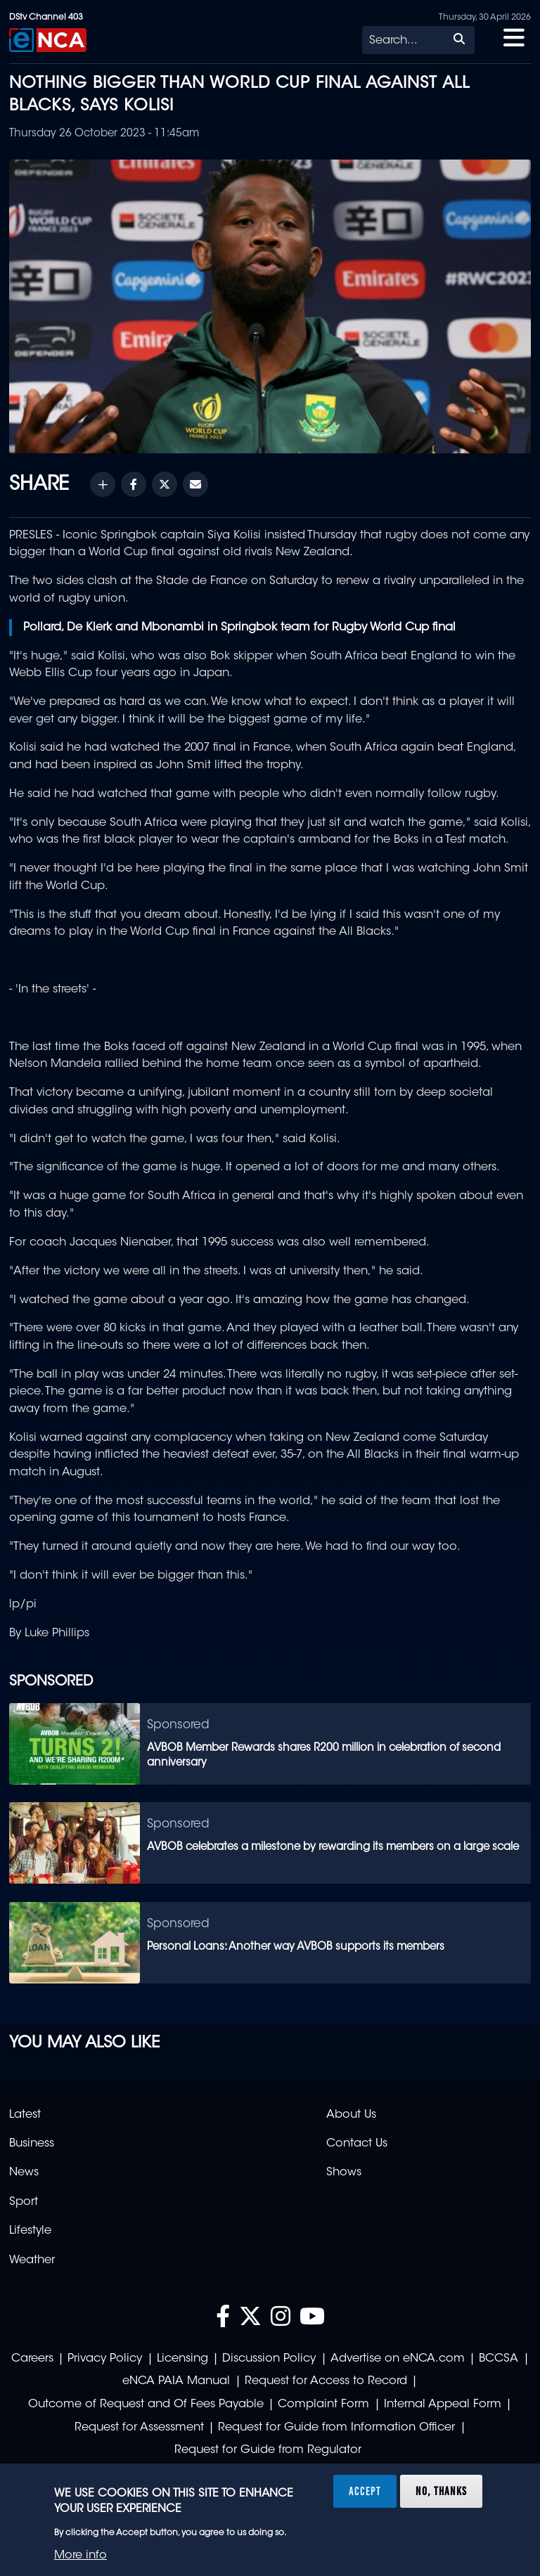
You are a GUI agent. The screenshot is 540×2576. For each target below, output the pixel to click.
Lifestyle (30, 2231)
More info (80, 2555)
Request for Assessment (139, 2427)
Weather (32, 2260)
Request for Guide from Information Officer (336, 2427)
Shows (343, 2172)
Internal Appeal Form (442, 2404)
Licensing (182, 2358)
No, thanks (441, 2491)
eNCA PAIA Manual (176, 2381)
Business (31, 2143)
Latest (25, 2115)
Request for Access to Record (326, 2381)
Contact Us (356, 2143)
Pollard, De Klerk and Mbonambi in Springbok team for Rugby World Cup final (239, 627)
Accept (365, 2491)
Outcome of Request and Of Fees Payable (146, 2404)
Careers (32, 2358)
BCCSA (498, 2358)
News (24, 2172)
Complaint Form (323, 2404)
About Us (351, 2115)
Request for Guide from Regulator (267, 2450)
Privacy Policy (105, 2358)
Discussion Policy (269, 2358)
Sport (23, 2202)
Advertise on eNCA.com (397, 2358)
